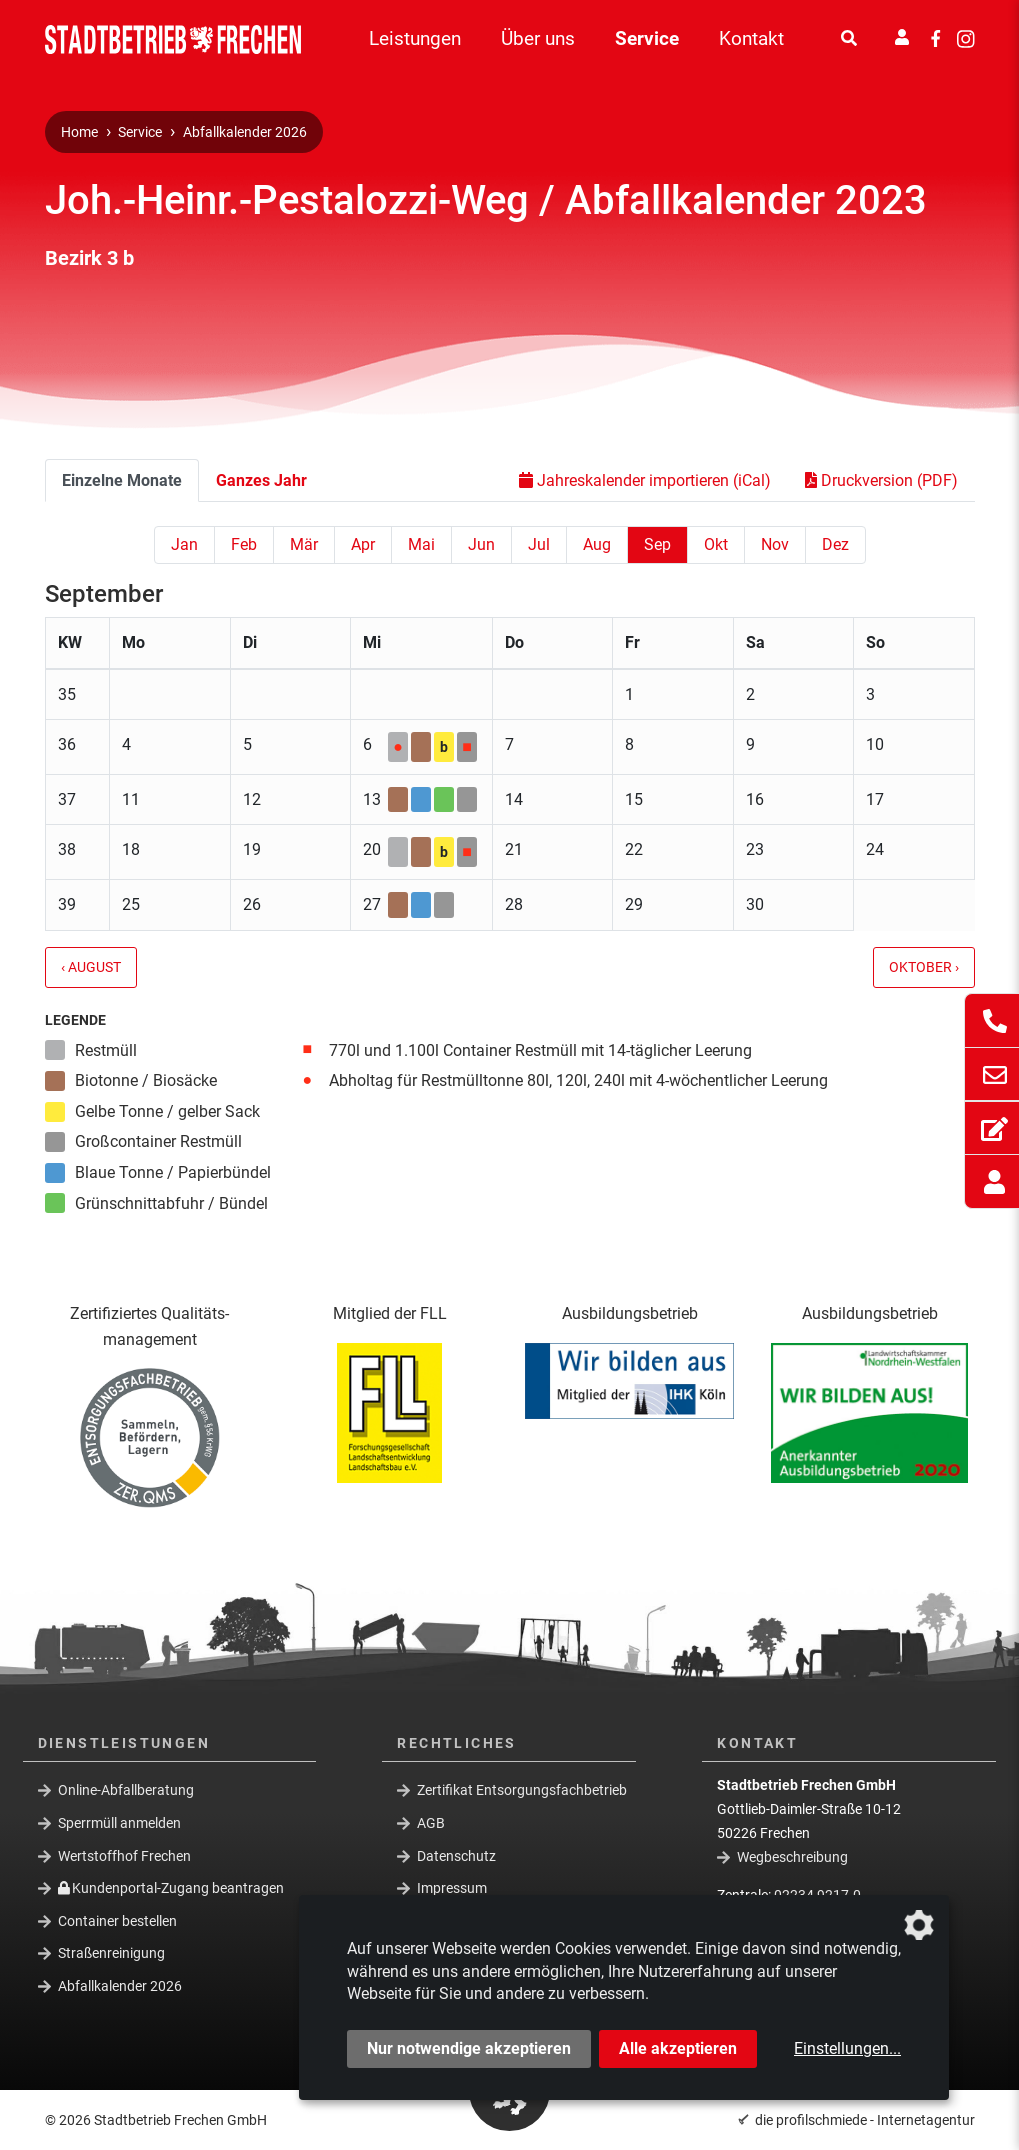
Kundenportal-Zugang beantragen (171, 1888)
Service (647, 38)
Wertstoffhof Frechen (124, 1855)
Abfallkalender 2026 (245, 132)
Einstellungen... (847, 2048)
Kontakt (751, 38)
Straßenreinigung (111, 1953)
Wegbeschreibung (792, 1856)
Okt (716, 544)
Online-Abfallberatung (126, 1790)
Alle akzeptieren (678, 2048)
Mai (421, 544)
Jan (184, 544)
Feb (244, 544)
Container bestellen (117, 1921)
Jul (539, 544)
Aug (597, 544)
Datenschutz (456, 1855)
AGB (431, 1823)
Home (79, 132)
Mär (304, 544)
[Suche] (849, 39)
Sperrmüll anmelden (119, 1823)
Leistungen (415, 38)
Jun (481, 544)
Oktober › (924, 967)
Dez (835, 544)
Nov (775, 544)
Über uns (538, 38)
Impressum (452, 1888)
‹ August (91, 967)
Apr (363, 544)
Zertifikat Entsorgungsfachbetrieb (522, 1790)
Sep (657, 544)
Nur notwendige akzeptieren (469, 2048)
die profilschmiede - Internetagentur (865, 2120)
